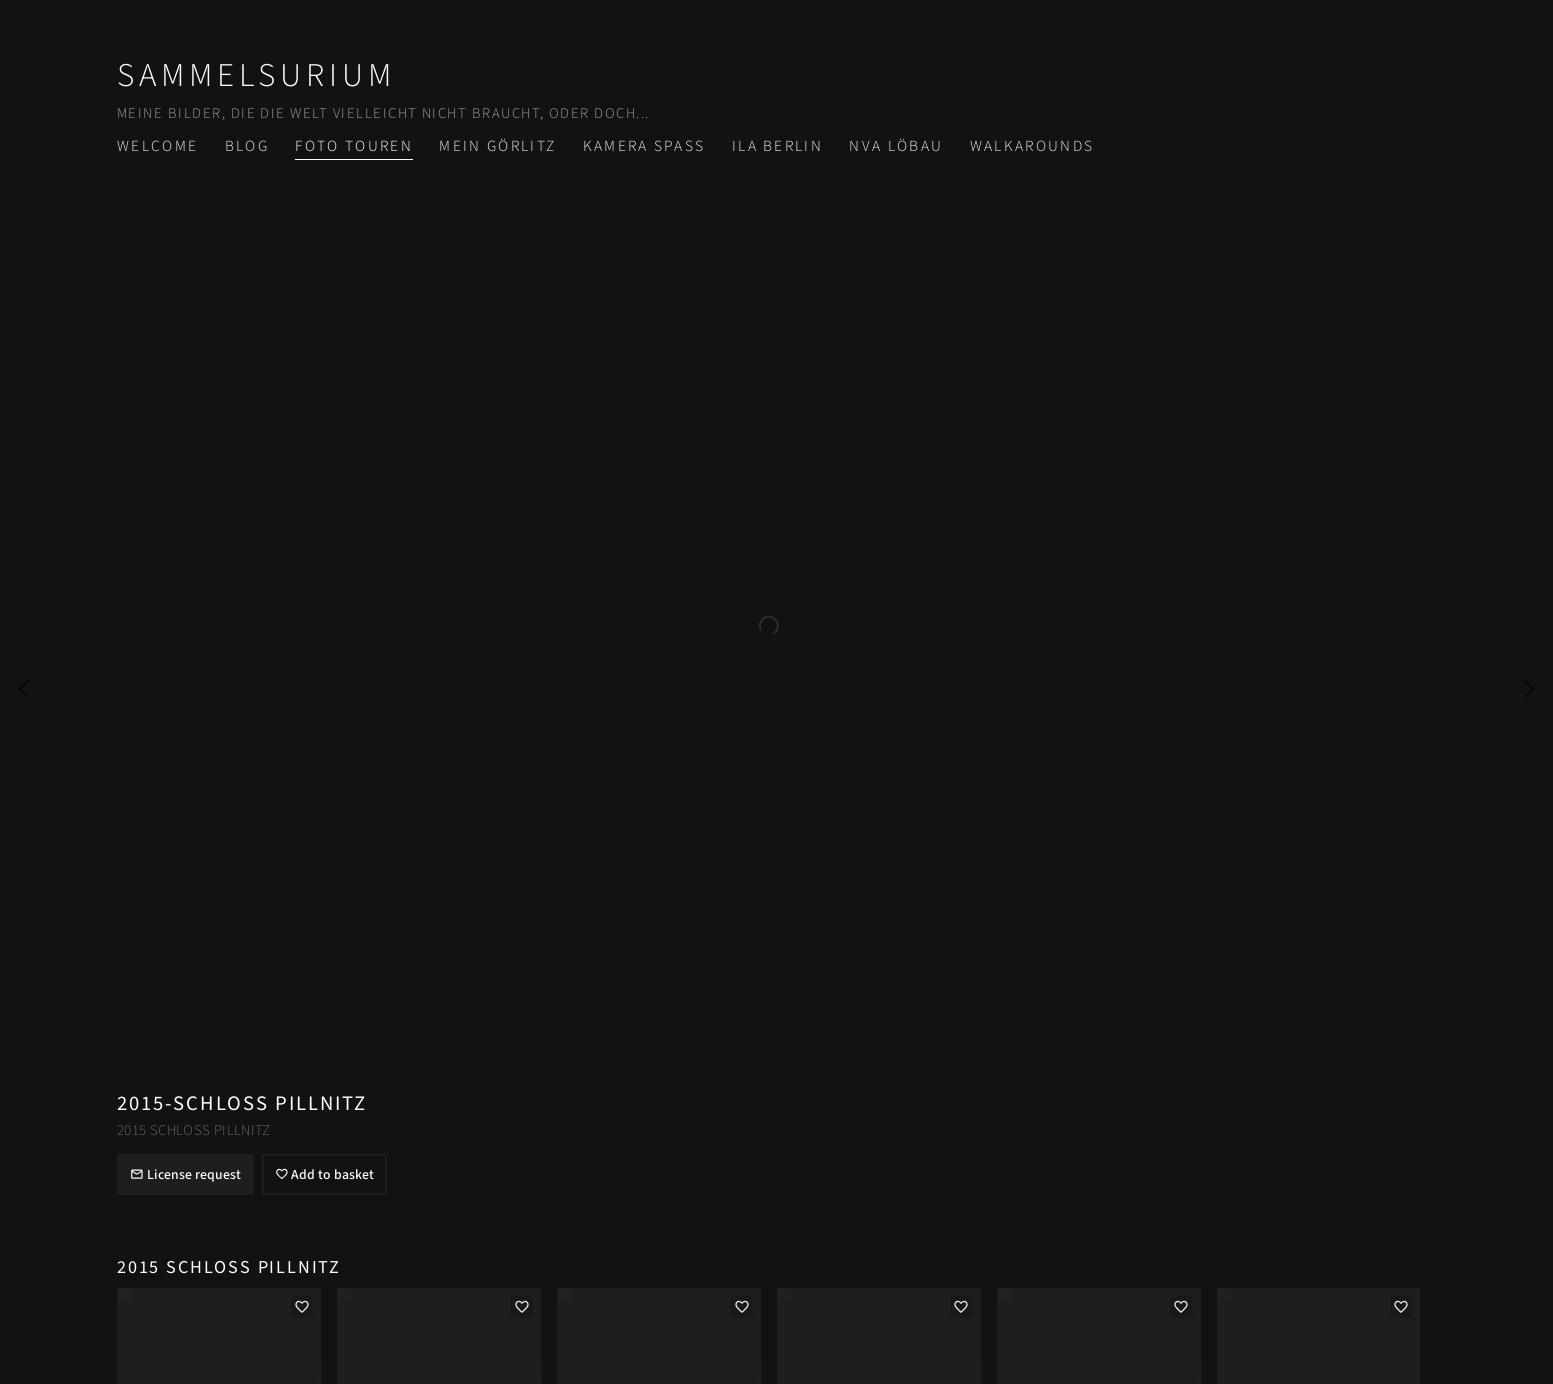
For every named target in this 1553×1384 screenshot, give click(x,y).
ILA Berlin (777, 146)
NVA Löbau (896, 146)
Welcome (157, 146)
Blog (247, 146)
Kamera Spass (644, 146)
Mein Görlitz (497, 146)
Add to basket (325, 1175)
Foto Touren (354, 146)
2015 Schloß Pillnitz (194, 1130)
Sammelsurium (256, 75)
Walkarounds (1032, 146)
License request (185, 1175)
